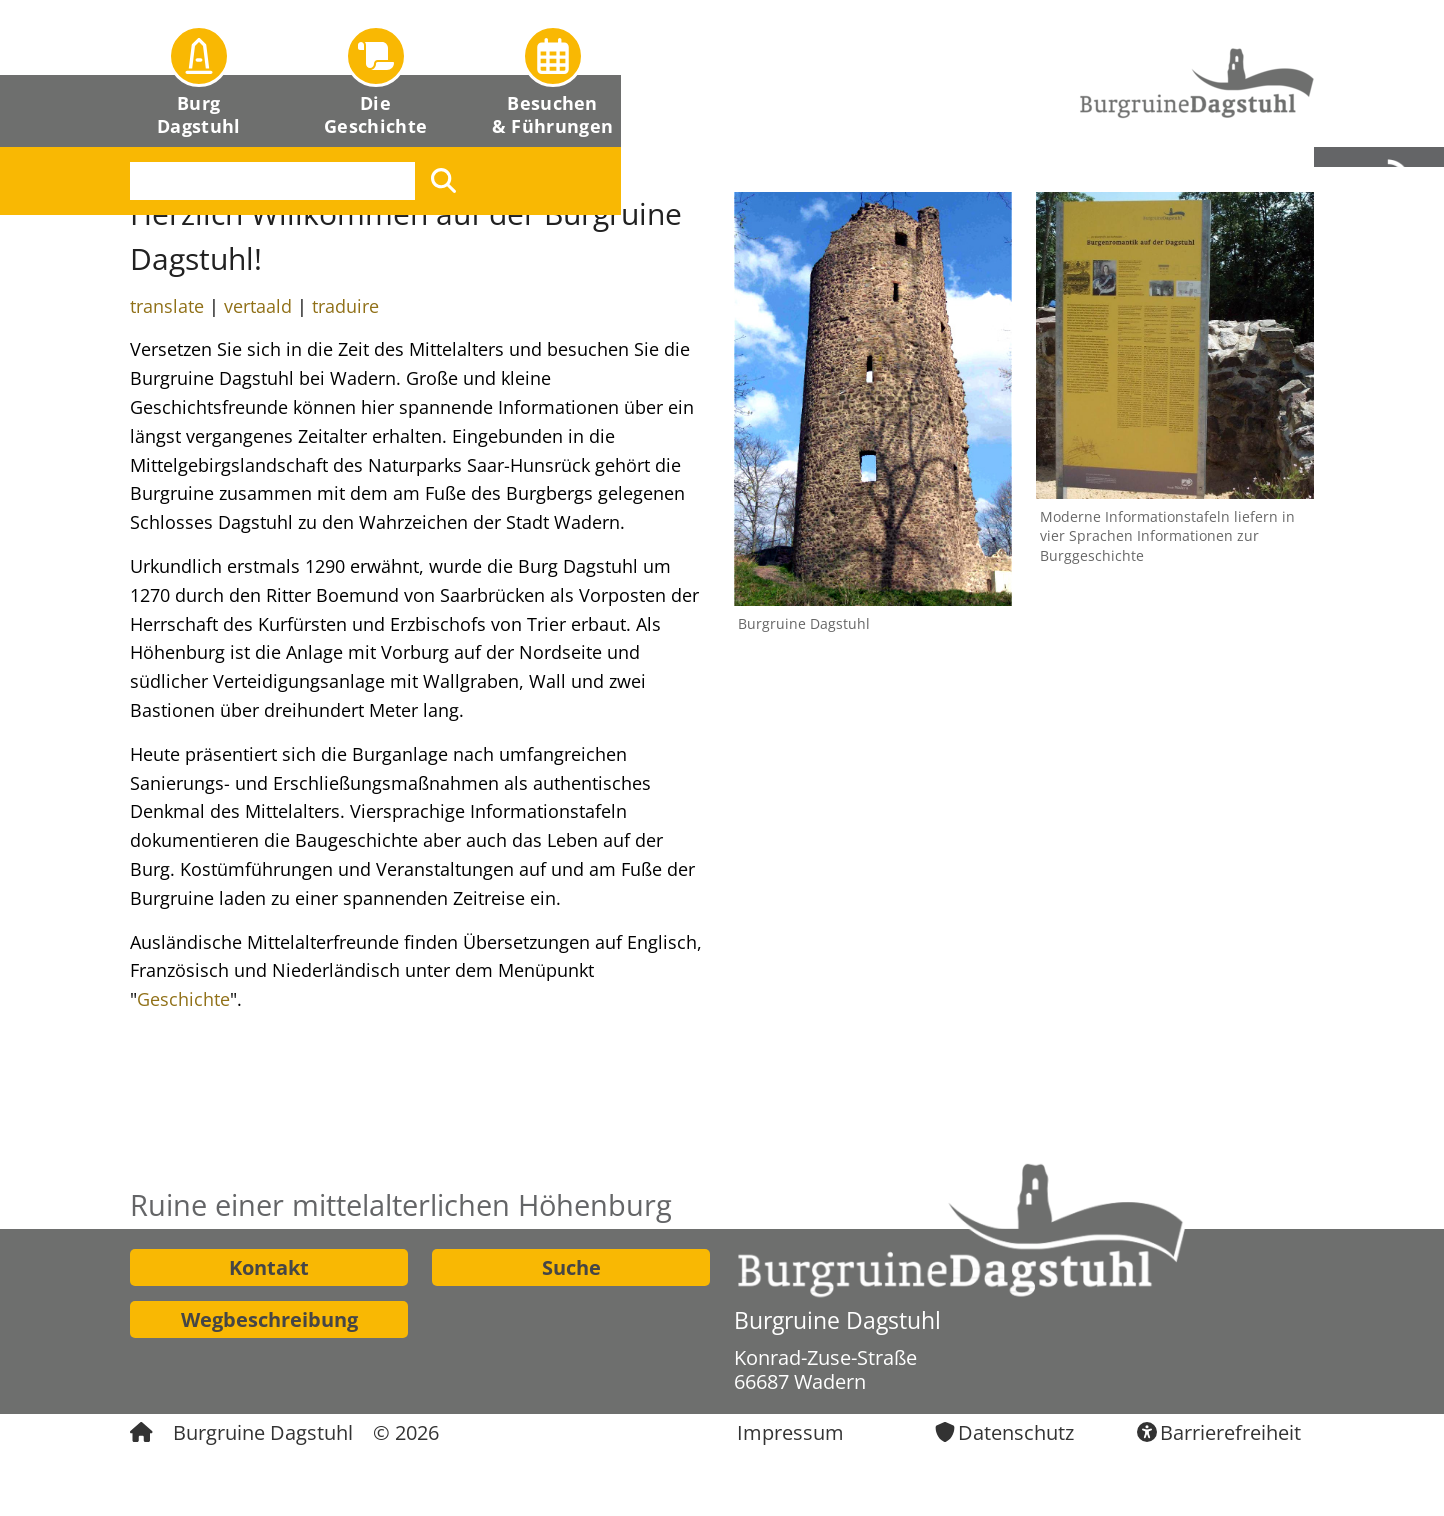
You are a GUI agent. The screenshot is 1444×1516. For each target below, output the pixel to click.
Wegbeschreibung (269, 1319)
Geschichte (183, 999)
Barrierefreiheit (1230, 1432)
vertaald (258, 306)
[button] (199, 73)
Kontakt (269, 1267)
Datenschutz (1016, 1432)
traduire (345, 306)
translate (167, 306)
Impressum (790, 1432)
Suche (571, 1267)
